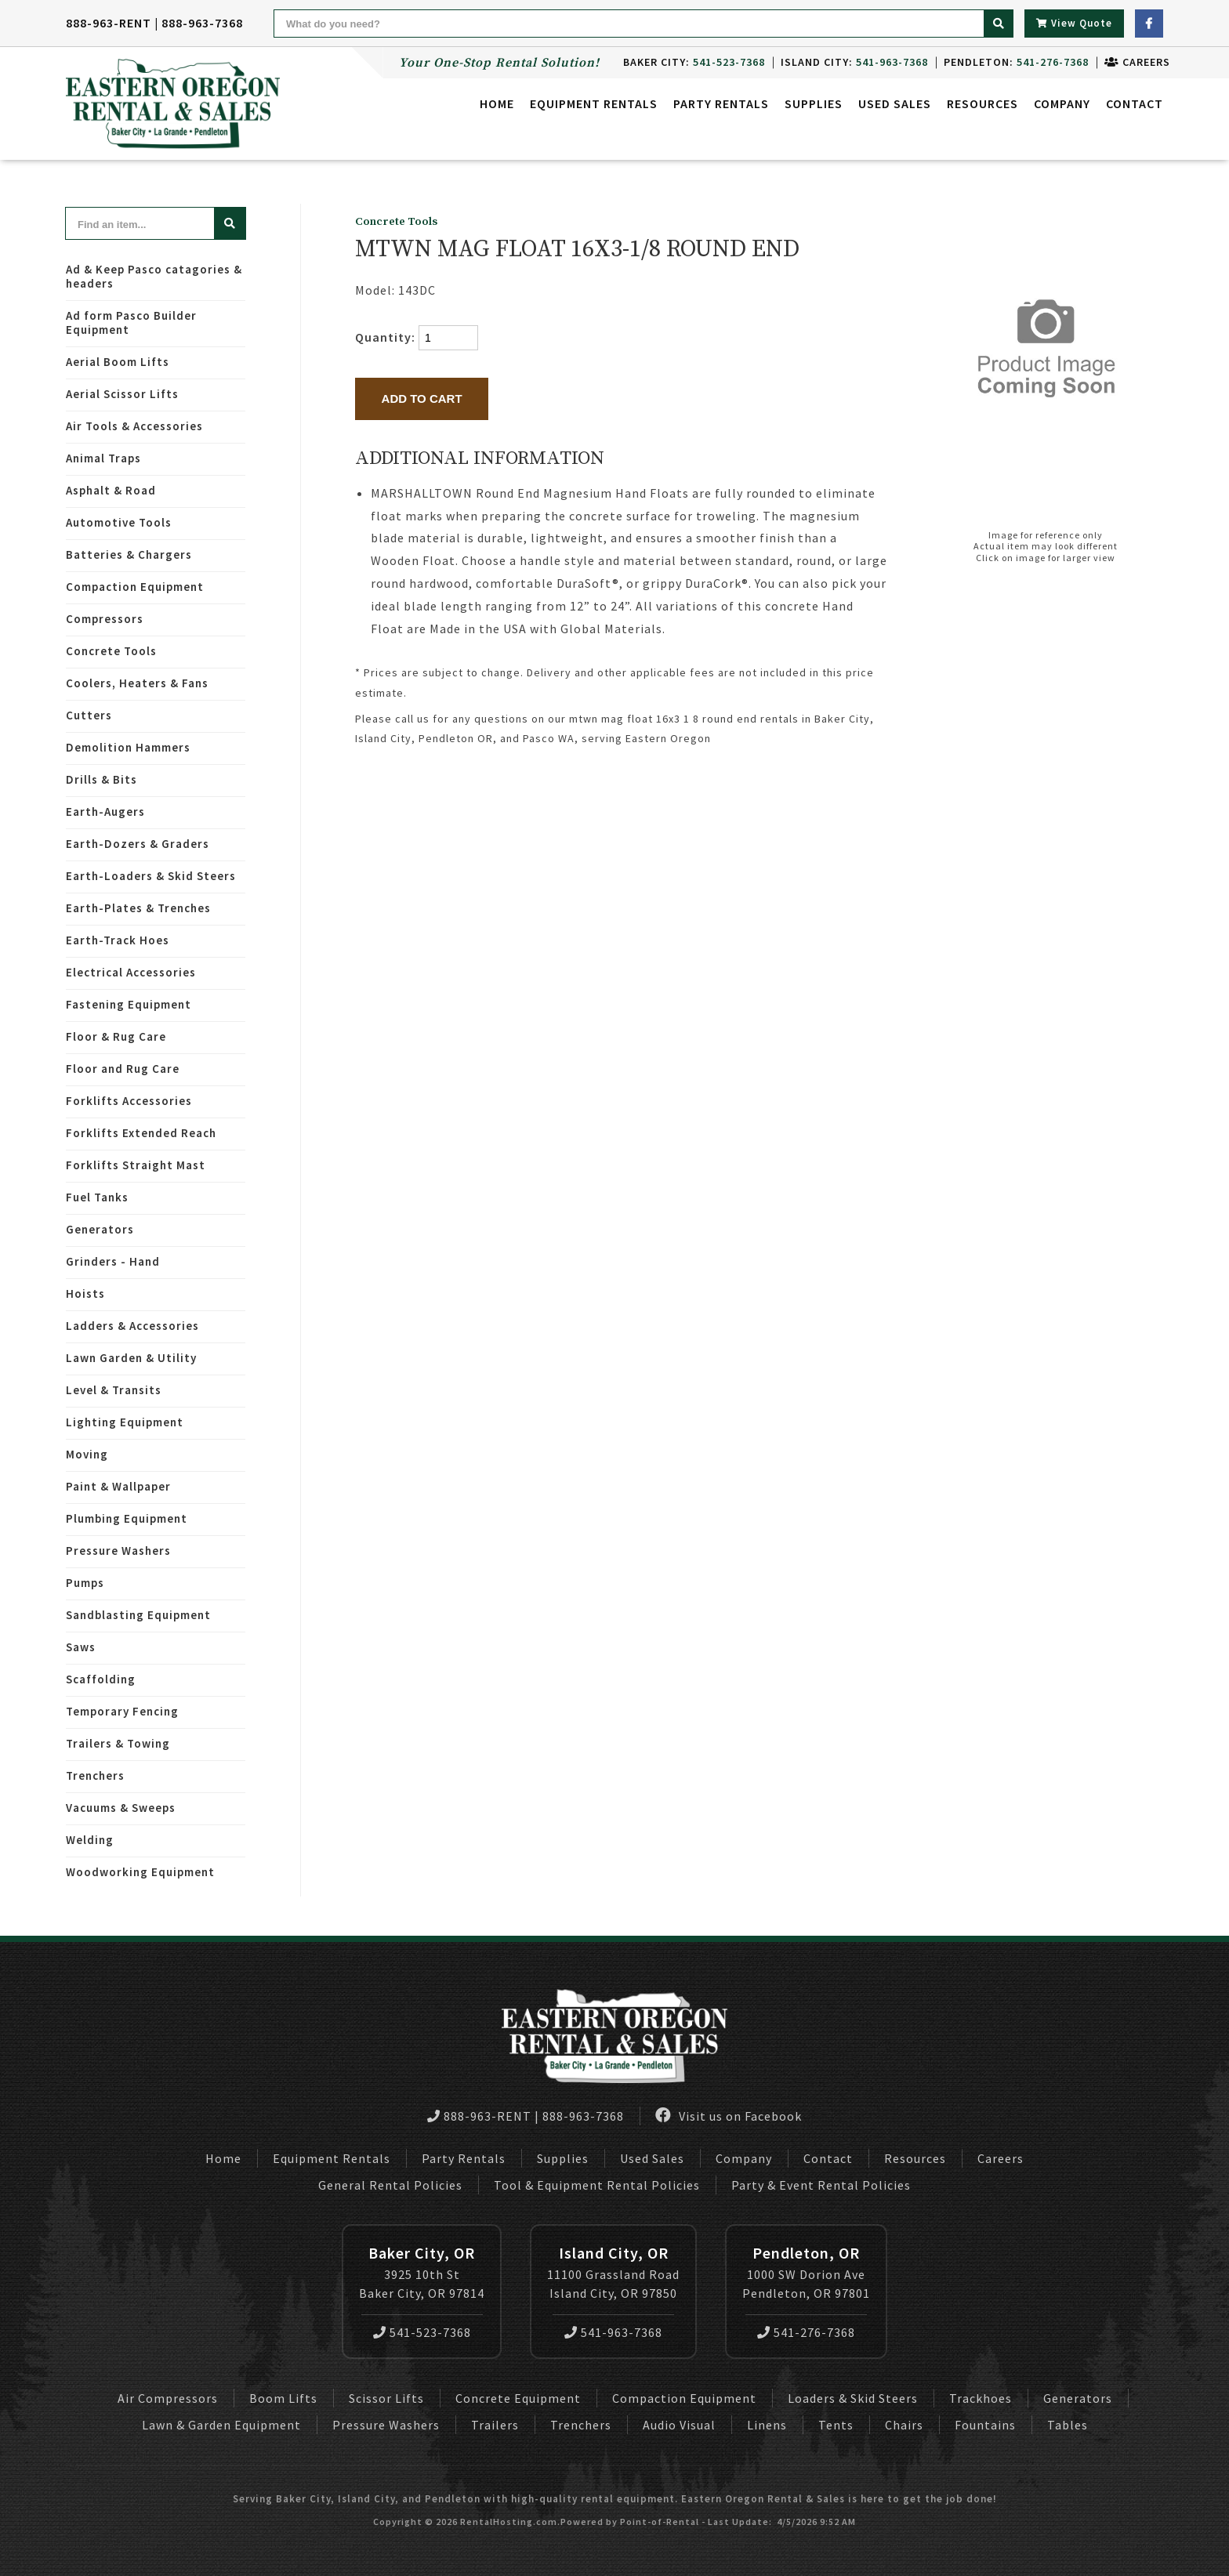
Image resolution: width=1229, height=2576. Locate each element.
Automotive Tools (119, 522)
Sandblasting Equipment (138, 1614)
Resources (982, 106)
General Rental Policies (390, 2185)
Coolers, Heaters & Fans (137, 683)
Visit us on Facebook (728, 2115)
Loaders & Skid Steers (853, 2398)
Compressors (104, 618)
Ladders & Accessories (132, 1325)
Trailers (495, 2425)
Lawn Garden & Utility (131, 1357)
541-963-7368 (613, 2332)
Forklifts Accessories (129, 1100)
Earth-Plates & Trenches (138, 907)
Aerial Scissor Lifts (122, 393)
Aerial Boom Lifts (117, 361)
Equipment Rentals (331, 2158)
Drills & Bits (101, 779)
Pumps (85, 1582)
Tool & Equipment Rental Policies (597, 2185)
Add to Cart (422, 398)
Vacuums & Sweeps (121, 1807)
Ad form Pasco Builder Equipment (131, 322)
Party (721, 106)
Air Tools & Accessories (134, 425)
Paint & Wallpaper (118, 1486)
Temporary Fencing (122, 1711)
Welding (90, 1839)
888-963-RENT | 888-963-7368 (154, 23)
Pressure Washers (118, 1550)
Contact (1134, 106)
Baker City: (687, 62)
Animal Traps (103, 458)
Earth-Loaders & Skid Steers (151, 875)
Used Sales (894, 106)
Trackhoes (980, 2398)
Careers (1130, 62)
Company (1062, 106)
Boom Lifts (283, 2398)
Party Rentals (464, 2158)
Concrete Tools (111, 650)
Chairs (904, 2425)
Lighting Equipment (124, 1422)
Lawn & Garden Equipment (221, 2425)
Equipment (594, 106)
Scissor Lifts (386, 2398)
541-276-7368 (806, 2332)
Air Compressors (168, 2398)
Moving (87, 1454)
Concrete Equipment (518, 2398)
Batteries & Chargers (129, 554)
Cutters (89, 715)
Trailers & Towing (118, 1743)
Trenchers (95, 1775)
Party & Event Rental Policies (821, 2185)
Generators (100, 1229)
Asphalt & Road (111, 490)
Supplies (814, 106)
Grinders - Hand (113, 1261)
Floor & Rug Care (116, 1036)
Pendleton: (1009, 62)
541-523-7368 (422, 2332)
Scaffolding (101, 1679)
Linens (767, 2425)
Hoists (85, 1293)
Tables (1067, 2425)
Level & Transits (113, 1389)
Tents (836, 2425)
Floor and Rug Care (122, 1068)
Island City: (847, 62)
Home (497, 106)
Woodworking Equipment (140, 1871)
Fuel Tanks (97, 1197)
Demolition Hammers (128, 747)
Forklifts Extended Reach (141, 1132)
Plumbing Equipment (126, 1518)
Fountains (985, 2425)
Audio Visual (679, 2425)
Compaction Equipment (135, 586)
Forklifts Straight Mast (135, 1165)
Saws (81, 1646)
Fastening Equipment (128, 1004)
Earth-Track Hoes (117, 940)
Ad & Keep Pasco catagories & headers (154, 276)
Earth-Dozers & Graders (137, 843)
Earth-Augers (105, 811)
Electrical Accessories (131, 972)
